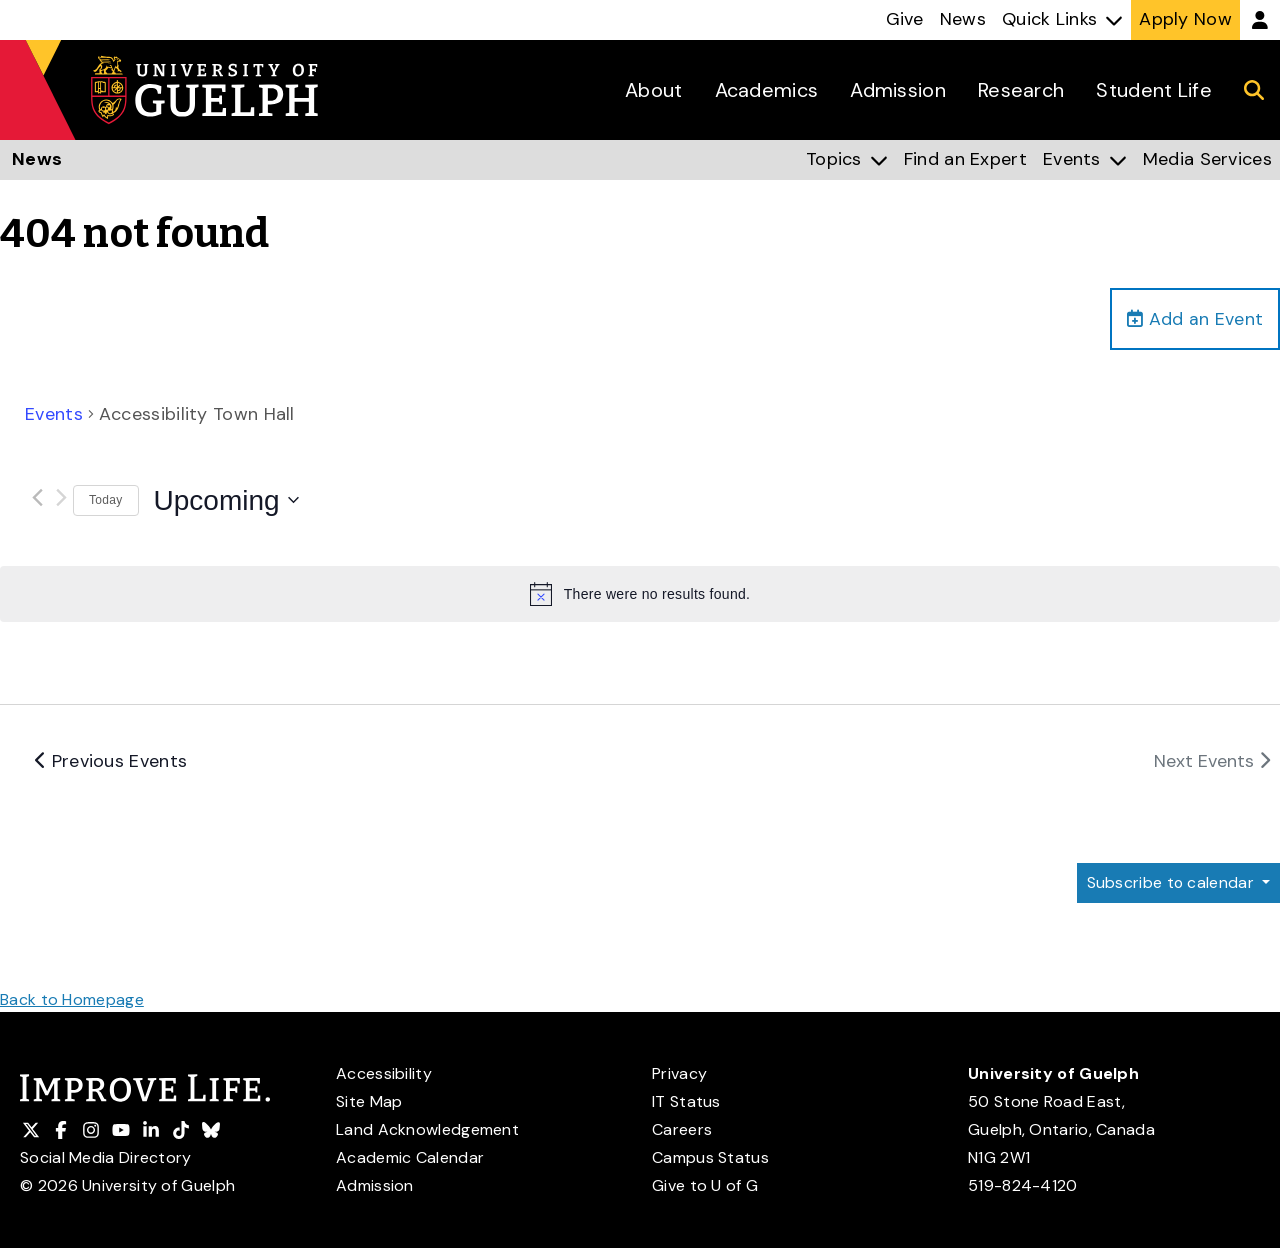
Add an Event (1195, 319)
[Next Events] (61, 498)
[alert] (640, 595)
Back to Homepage (72, 999)
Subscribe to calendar (1171, 883)
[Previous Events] (37, 498)
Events (54, 415)
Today (106, 501)
